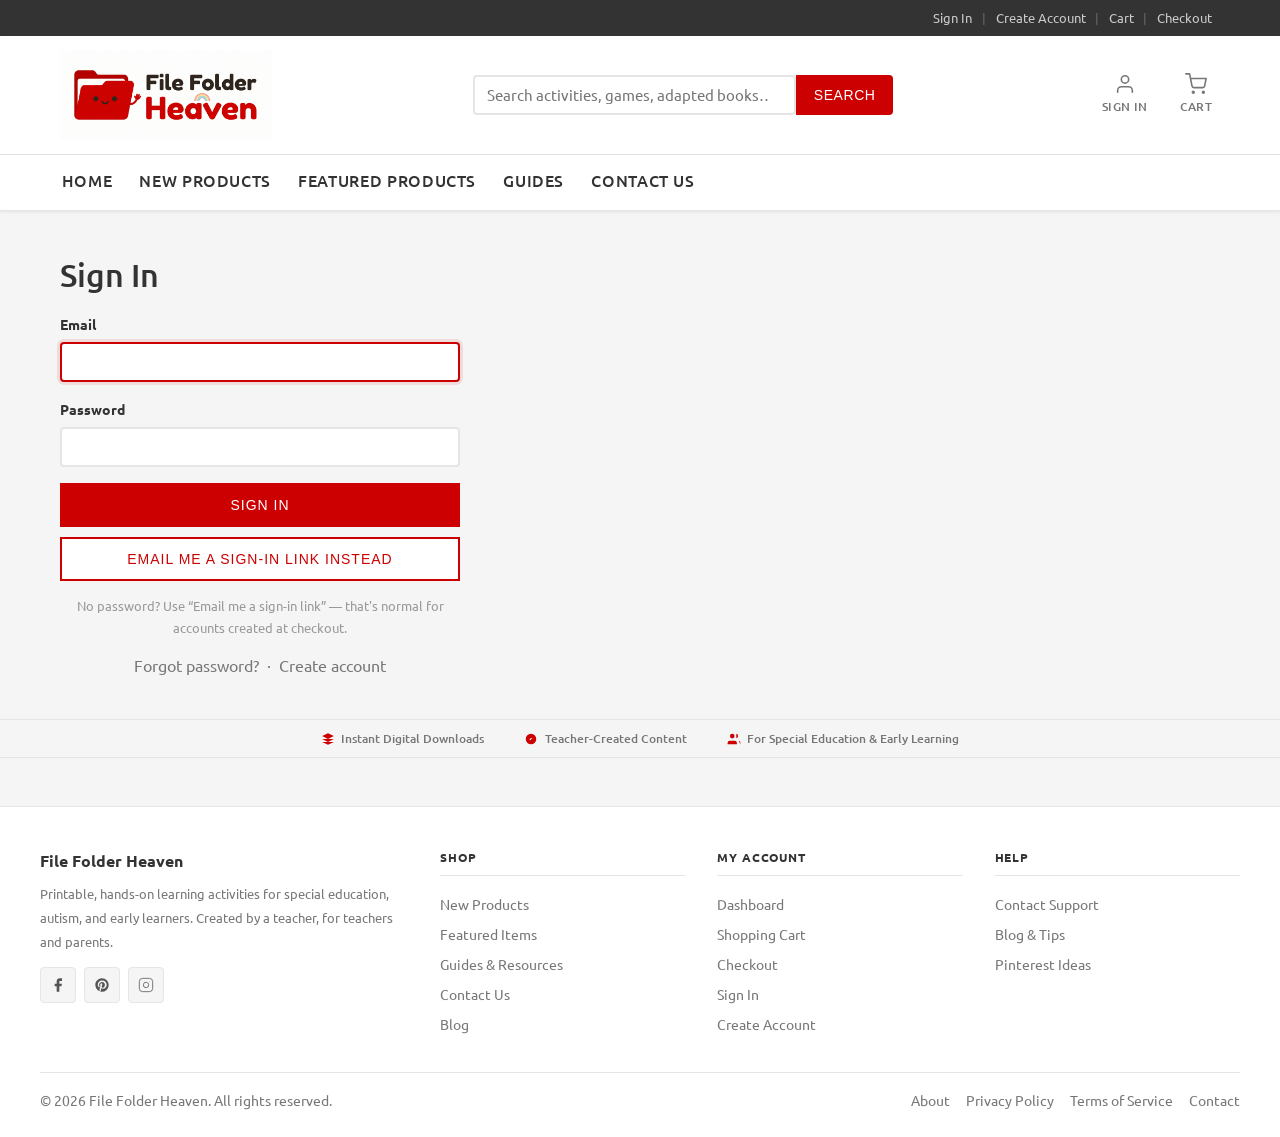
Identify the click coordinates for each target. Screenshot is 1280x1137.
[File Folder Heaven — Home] (166, 95)
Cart (1121, 17)
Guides (533, 180)
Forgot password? (196, 665)
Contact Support (1047, 904)
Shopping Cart (761, 934)
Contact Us (642, 180)
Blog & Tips (1030, 934)
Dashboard (750, 904)
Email (78, 324)
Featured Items (488, 934)
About (930, 1100)
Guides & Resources (501, 964)
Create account (332, 665)
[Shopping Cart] (1196, 95)
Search (845, 95)
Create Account (1041, 17)
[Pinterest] (102, 985)
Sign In (952, 17)
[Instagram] (146, 985)
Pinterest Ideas (1043, 964)
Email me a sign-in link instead (259, 559)
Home (87, 180)
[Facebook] (58, 985)
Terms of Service (1121, 1100)
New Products (205, 180)
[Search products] (634, 95)
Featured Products (387, 180)
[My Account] (1125, 95)
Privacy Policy (1010, 1100)
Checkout (1184, 17)
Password (92, 409)
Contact (1214, 1100)
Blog (454, 1024)
